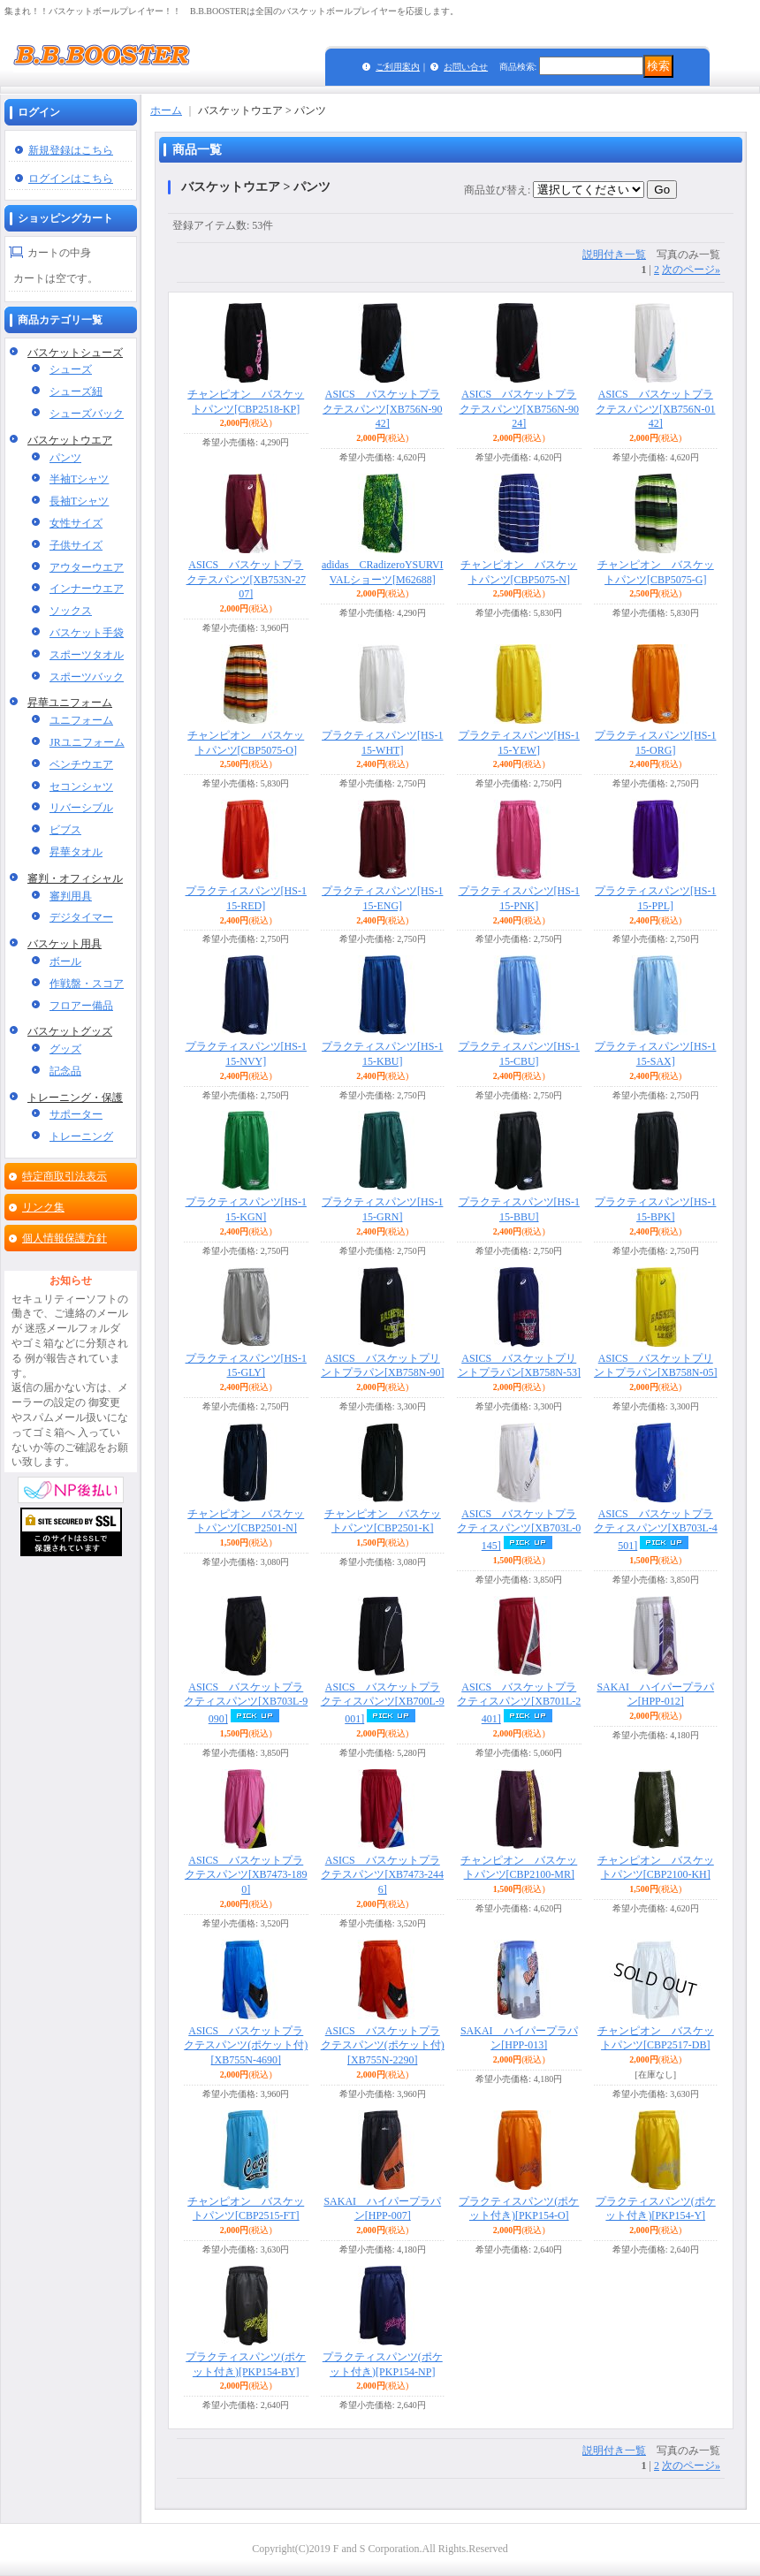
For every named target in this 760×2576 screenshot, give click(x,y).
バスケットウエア (69, 440)
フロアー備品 (81, 1005)
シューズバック (86, 413)
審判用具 (70, 896)
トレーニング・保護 (75, 1097)
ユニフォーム (81, 720)
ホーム (166, 110)
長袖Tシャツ (79, 501)
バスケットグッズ (69, 1031)
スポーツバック (86, 677)
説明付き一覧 (614, 254)
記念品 (65, 1071)
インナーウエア (86, 588)
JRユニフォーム (87, 742)
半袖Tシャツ (79, 479)
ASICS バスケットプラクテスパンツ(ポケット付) (246, 2046)
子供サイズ (76, 545)
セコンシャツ (81, 786)
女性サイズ (76, 523)
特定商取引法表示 (64, 1176)
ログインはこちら (70, 178)
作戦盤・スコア (86, 983)
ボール (65, 961)
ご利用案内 (398, 67)
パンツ (65, 458)
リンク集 (43, 1207)
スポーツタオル (86, 655)
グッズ (65, 1049)
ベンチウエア (81, 764)
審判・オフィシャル (75, 878)
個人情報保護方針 (64, 1238)
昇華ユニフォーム (69, 702)
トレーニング (81, 1136)
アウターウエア (86, 567)
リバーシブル (81, 808)
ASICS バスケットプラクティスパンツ (519, 1530)
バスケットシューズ (75, 352)
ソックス (70, 610)
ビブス (65, 830)
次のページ (691, 269)
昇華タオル (76, 852)
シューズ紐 (76, 391)
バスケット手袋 (86, 633)
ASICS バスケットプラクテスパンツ (382, 409)
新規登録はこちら (70, 150)
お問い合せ (466, 67)
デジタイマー (81, 917)
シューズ (70, 369)
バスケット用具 (64, 944)
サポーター (76, 1114)
